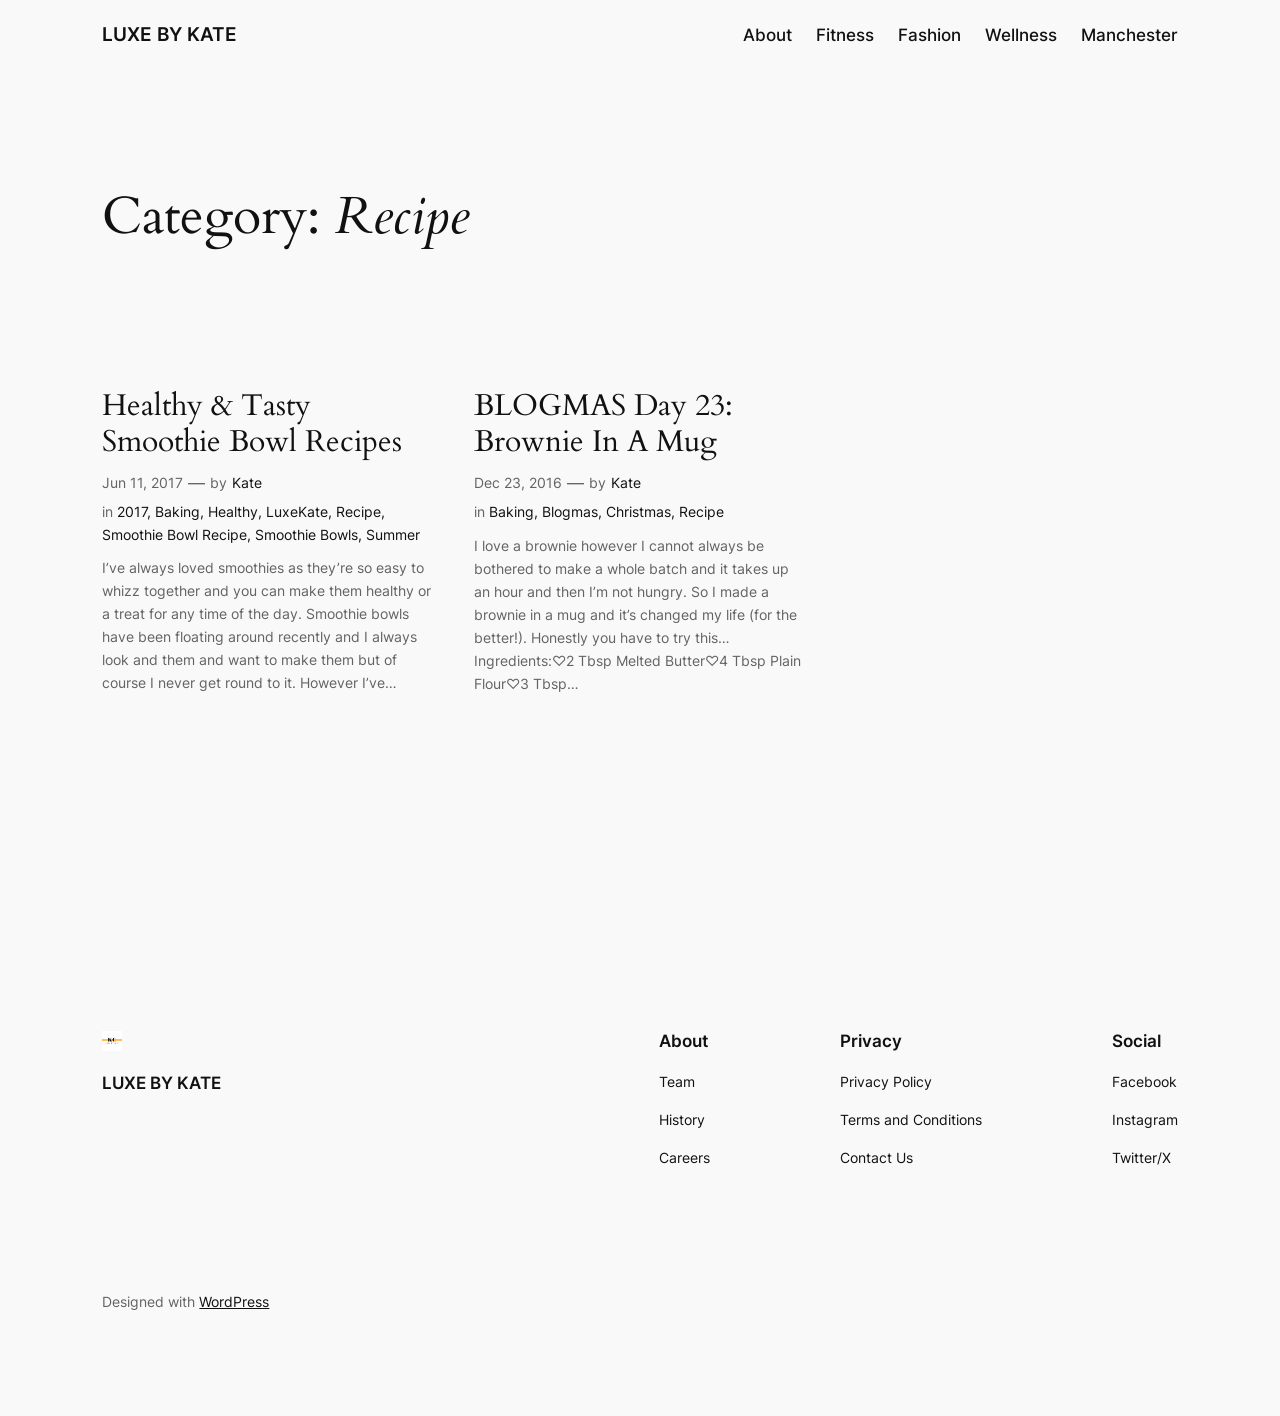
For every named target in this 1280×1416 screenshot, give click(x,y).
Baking (177, 511)
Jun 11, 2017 (142, 482)
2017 (132, 511)
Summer (393, 534)
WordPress (234, 1301)
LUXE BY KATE (169, 34)
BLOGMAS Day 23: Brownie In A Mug (603, 424)
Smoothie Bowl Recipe (174, 534)
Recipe (358, 511)
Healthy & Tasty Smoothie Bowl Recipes (252, 424)
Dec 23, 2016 (518, 482)
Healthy (233, 511)
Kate (247, 482)
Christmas (638, 511)
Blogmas (570, 511)
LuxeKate (297, 511)
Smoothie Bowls (306, 534)
